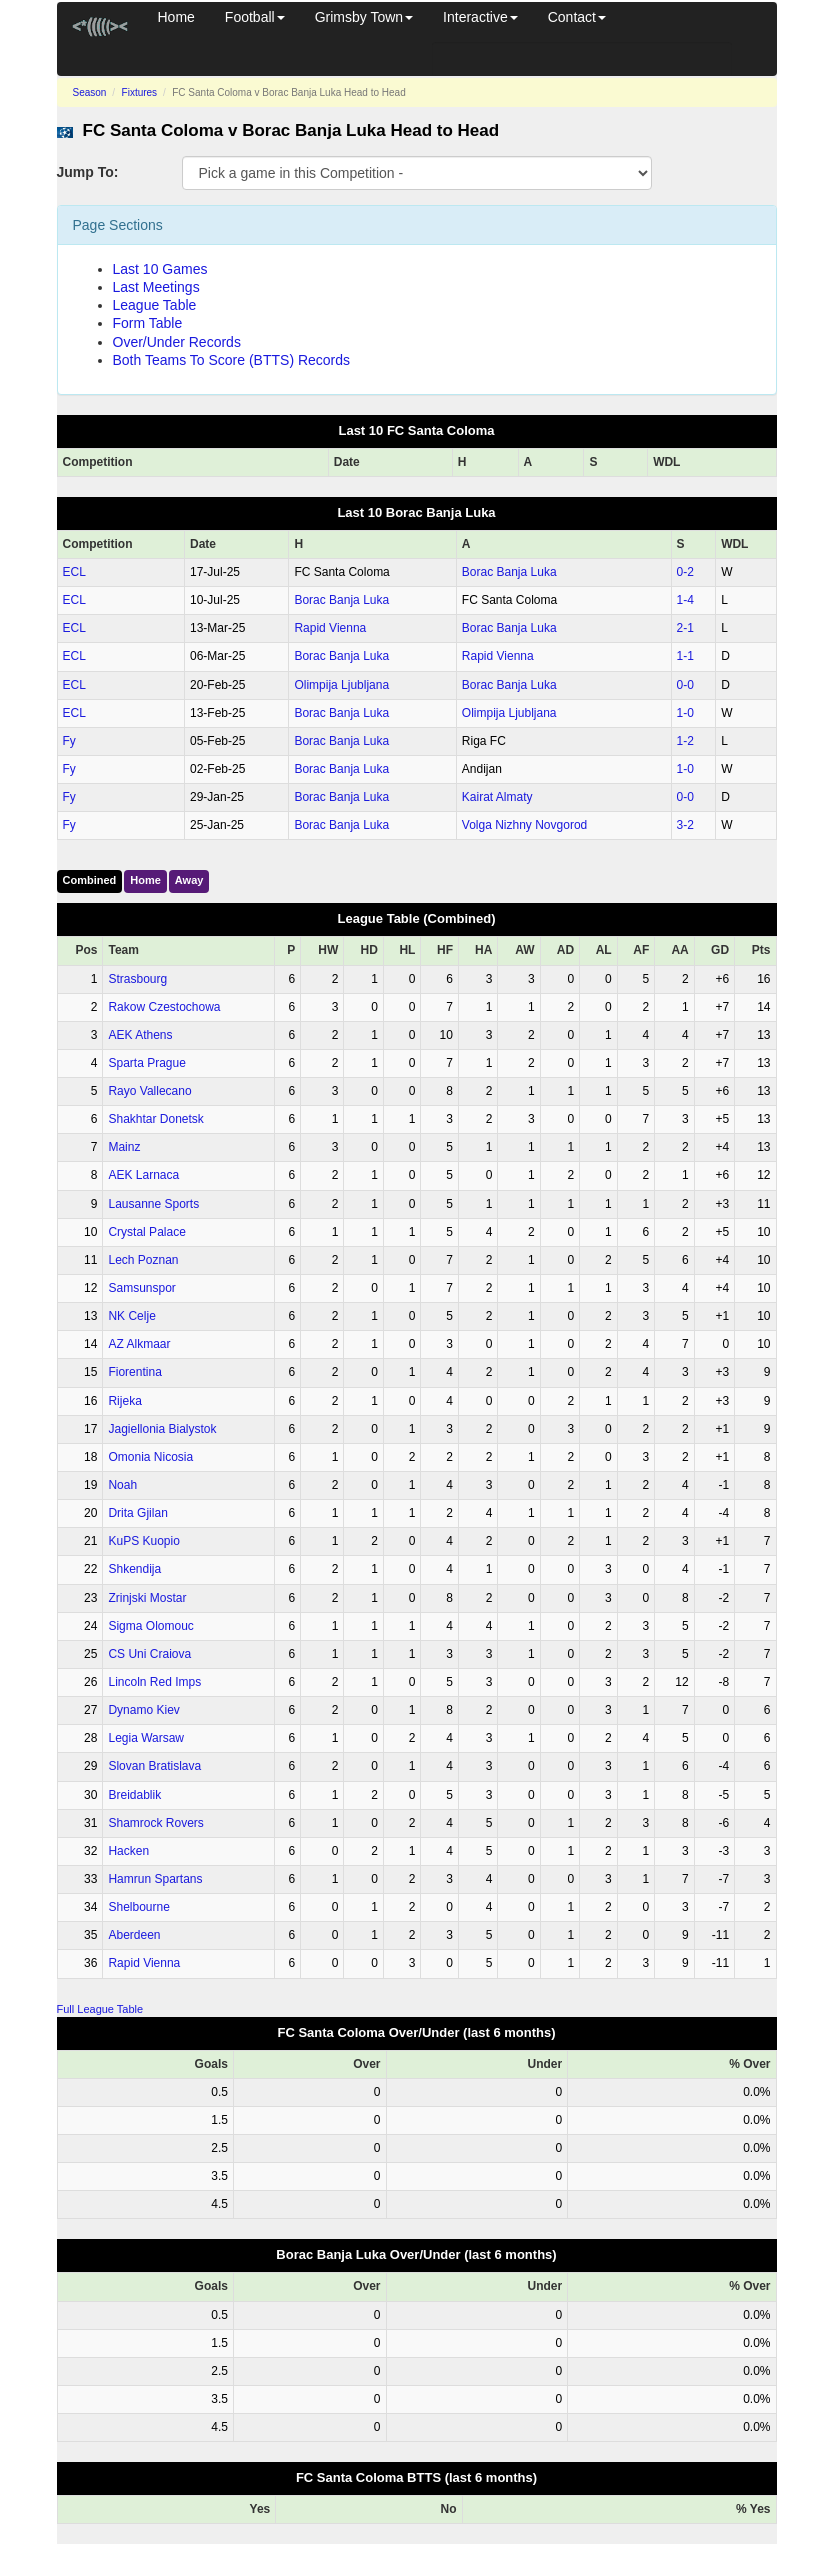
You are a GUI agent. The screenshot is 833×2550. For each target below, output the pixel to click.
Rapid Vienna (330, 628)
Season (90, 92)
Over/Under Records (177, 342)
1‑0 (685, 713)
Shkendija (134, 1569)
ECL (74, 572)
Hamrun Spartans (155, 1879)
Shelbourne (138, 1907)
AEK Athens (140, 1035)
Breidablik (134, 1795)
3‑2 (685, 825)
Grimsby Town (364, 17)
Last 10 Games (160, 269)
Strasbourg (137, 979)
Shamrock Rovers (155, 1823)
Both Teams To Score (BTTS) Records (232, 360)
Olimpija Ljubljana (341, 685)
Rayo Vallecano (149, 1091)
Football (255, 17)
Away (189, 880)
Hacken (128, 1851)
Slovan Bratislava (154, 1766)
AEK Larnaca (143, 1175)
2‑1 (685, 628)
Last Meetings (156, 287)
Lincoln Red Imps (154, 1682)
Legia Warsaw (146, 1738)
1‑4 (685, 600)
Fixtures (140, 92)
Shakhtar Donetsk (155, 1119)
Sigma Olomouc (150, 1626)
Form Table (148, 323)
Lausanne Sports (153, 1204)
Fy (69, 741)
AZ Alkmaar (139, 1344)
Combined (90, 880)
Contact (577, 17)
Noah (122, 1485)
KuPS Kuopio (143, 1541)
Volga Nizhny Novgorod (524, 825)
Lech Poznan (143, 1260)
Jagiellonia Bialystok (162, 1429)
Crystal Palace (146, 1232)
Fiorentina (134, 1372)
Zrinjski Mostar (147, 1598)
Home (176, 17)
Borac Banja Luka (509, 572)
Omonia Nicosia (150, 1457)
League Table (155, 305)
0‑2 (685, 572)
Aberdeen (134, 1935)
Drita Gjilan (137, 1513)
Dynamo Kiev (143, 1710)
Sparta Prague (146, 1063)
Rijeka (124, 1401)
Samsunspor (141, 1288)
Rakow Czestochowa (164, 1007)
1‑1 (685, 656)
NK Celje (131, 1316)
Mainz (124, 1147)
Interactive (480, 17)
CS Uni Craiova (149, 1654)
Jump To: (88, 172)
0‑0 (685, 685)
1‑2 (685, 741)
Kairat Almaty (497, 797)
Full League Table (100, 2009)
